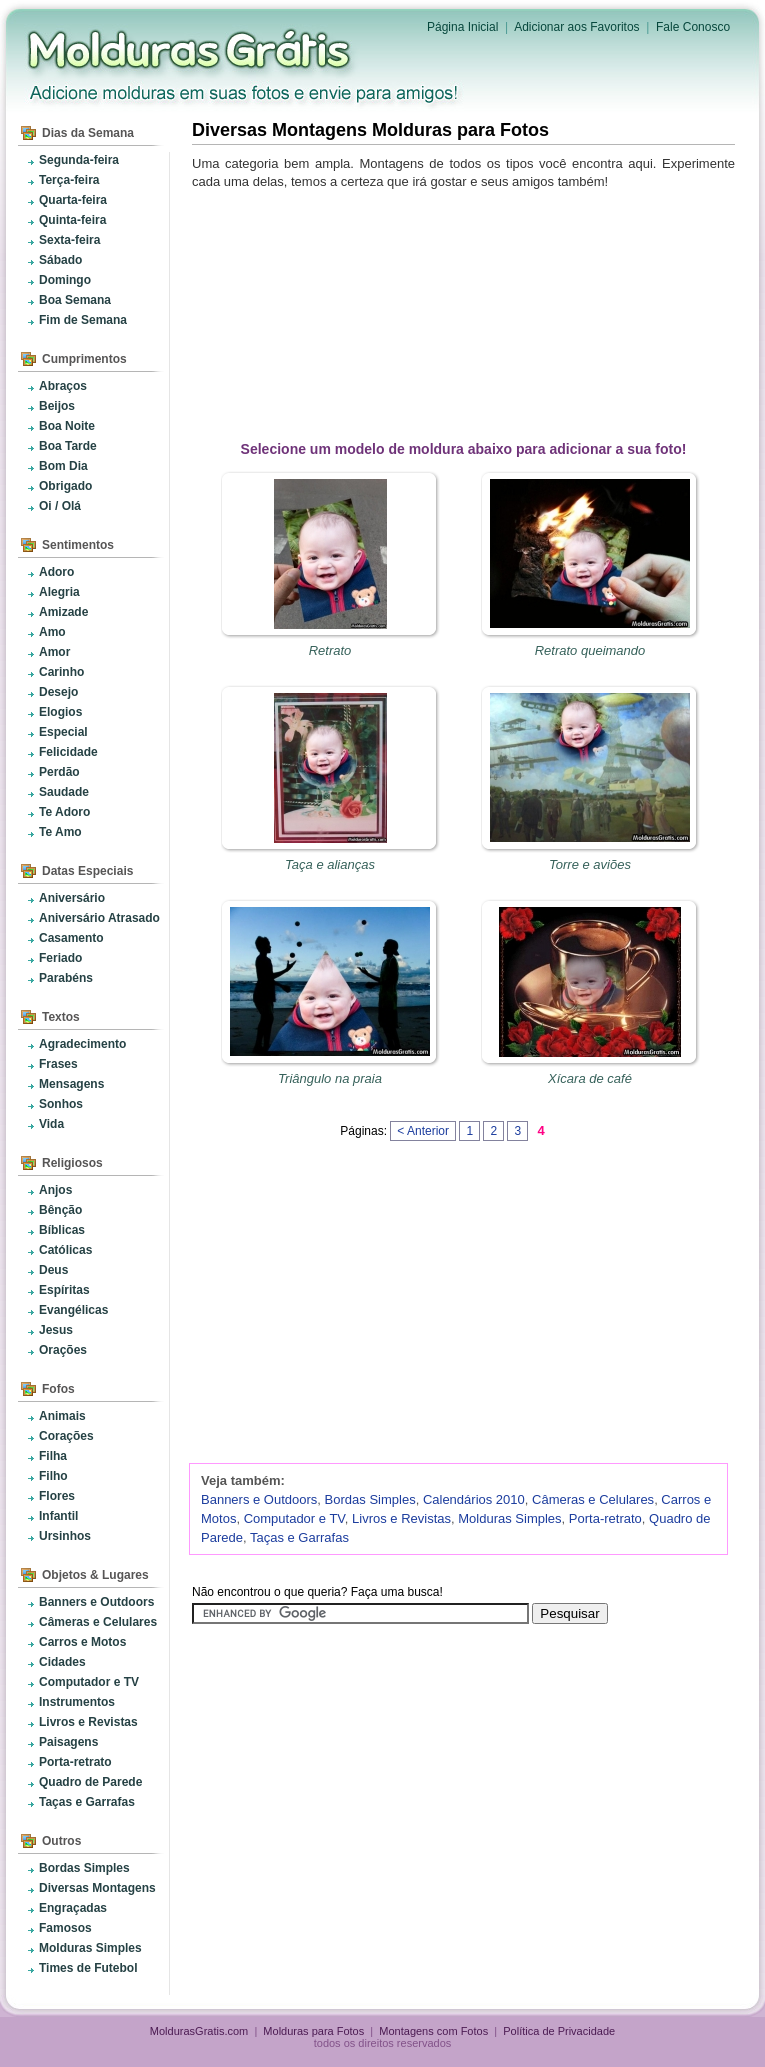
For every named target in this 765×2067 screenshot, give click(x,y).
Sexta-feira (69, 240)
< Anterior (423, 1131)
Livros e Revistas (88, 1722)
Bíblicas (62, 1230)
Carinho (61, 672)
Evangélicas (73, 1310)
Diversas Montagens (97, 1888)
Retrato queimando (590, 650)
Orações (63, 1350)
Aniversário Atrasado (99, 918)
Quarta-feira (73, 200)
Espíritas (64, 1290)
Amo (52, 632)
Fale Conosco (693, 27)
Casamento (71, 938)
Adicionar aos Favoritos (576, 27)
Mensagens (71, 1084)
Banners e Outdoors (96, 1602)
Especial (63, 732)
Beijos (57, 406)
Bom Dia (63, 466)
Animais (62, 1416)
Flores (57, 1496)
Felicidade (68, 752)
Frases (58, 1064)
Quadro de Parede (90, 1782)
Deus (53, 1270)
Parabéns (66, 978)
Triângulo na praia (330, 1078)
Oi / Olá (60, 506)
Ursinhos (65, 1536)
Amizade (63, 612)
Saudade (64, 792)
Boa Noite (67, 426)
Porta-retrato (75, 1762)
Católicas (65, 1250)
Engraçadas (73, 1908)
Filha (53, 1456)
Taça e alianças (330, 864)
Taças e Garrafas (87, 1802)
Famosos (65, 1928)
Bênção (60, 1210)
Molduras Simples (90, 1948)
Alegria (59, 592)
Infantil (58, 1516)
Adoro (56, 572)
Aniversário (72, 898)
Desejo (58, 692)
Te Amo (60, 832)
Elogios (60, 712)
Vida (51, 1124)
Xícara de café (590, 1078)
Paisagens (68, 1742)
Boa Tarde (68, 446)
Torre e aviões (590, 864)
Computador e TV (89, 1682)
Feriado (60, 958)
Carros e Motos (82, 1642)
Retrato (330, 650)
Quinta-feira (72, 220)
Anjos (55, 1190)
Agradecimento (82, 1044)
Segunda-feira (79, 160)
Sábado (60, 260)
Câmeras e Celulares (98, 1622)
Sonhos (61, 1104)
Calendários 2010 (474, 1499)
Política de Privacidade (559, 2031)
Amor (54, 652)
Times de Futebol (88, 1968)
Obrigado (65, 486)
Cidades (62, 1662)
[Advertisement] (467, 311)
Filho (53, 1476)
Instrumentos (77, 1702)
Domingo (65, 280)
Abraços (63, 386)
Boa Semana (75, 300)
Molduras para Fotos (191, 50)
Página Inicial (462, 27)
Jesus (56, 1330)
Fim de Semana (83, 320)
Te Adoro (64, 812)
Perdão (59, 772)
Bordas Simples (84, 1868)
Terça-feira (69, 180)
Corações (66, 1436)
